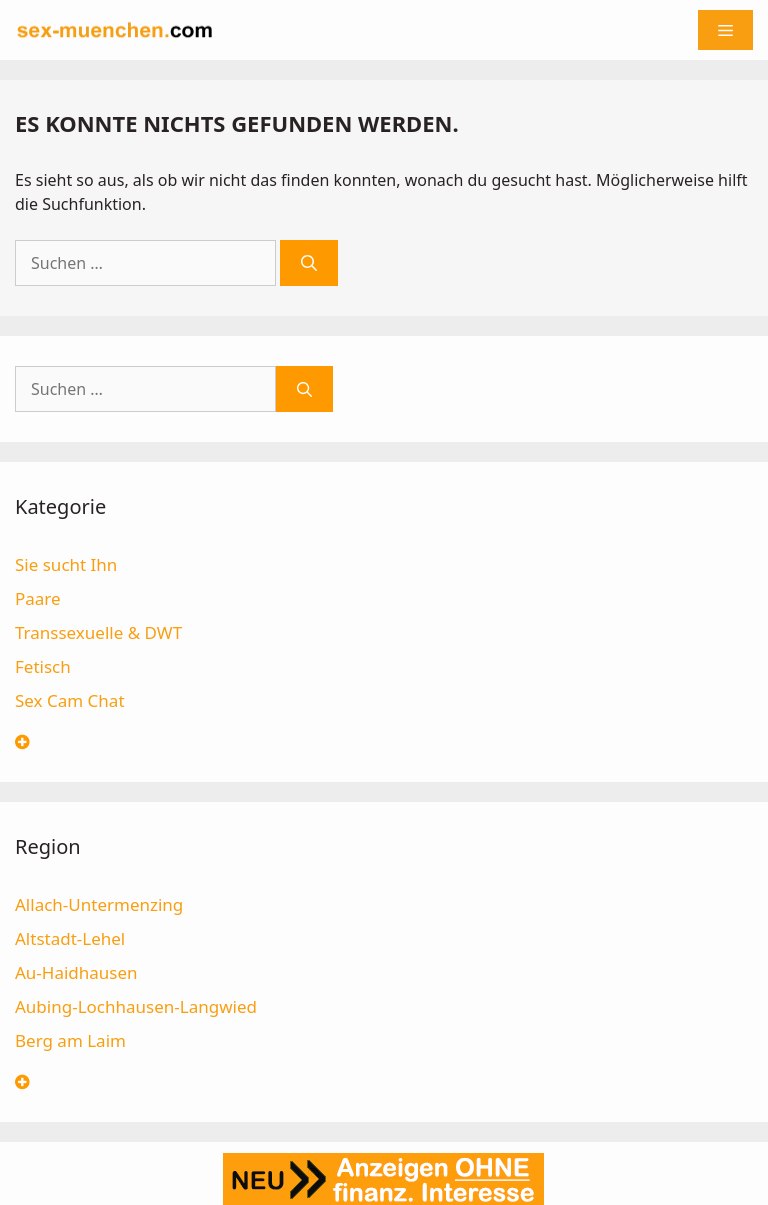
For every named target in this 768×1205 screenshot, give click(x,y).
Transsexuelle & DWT (98, 632)
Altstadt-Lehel (70, 938)
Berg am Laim (70, 1040)
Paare (38, 598)
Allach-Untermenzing (99, 904)
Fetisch (43, 666)
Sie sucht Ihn (66, 564)
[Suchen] (309, 263)
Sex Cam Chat (70, 700)
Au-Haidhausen (76, 972)
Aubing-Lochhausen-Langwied (136, 1006)
